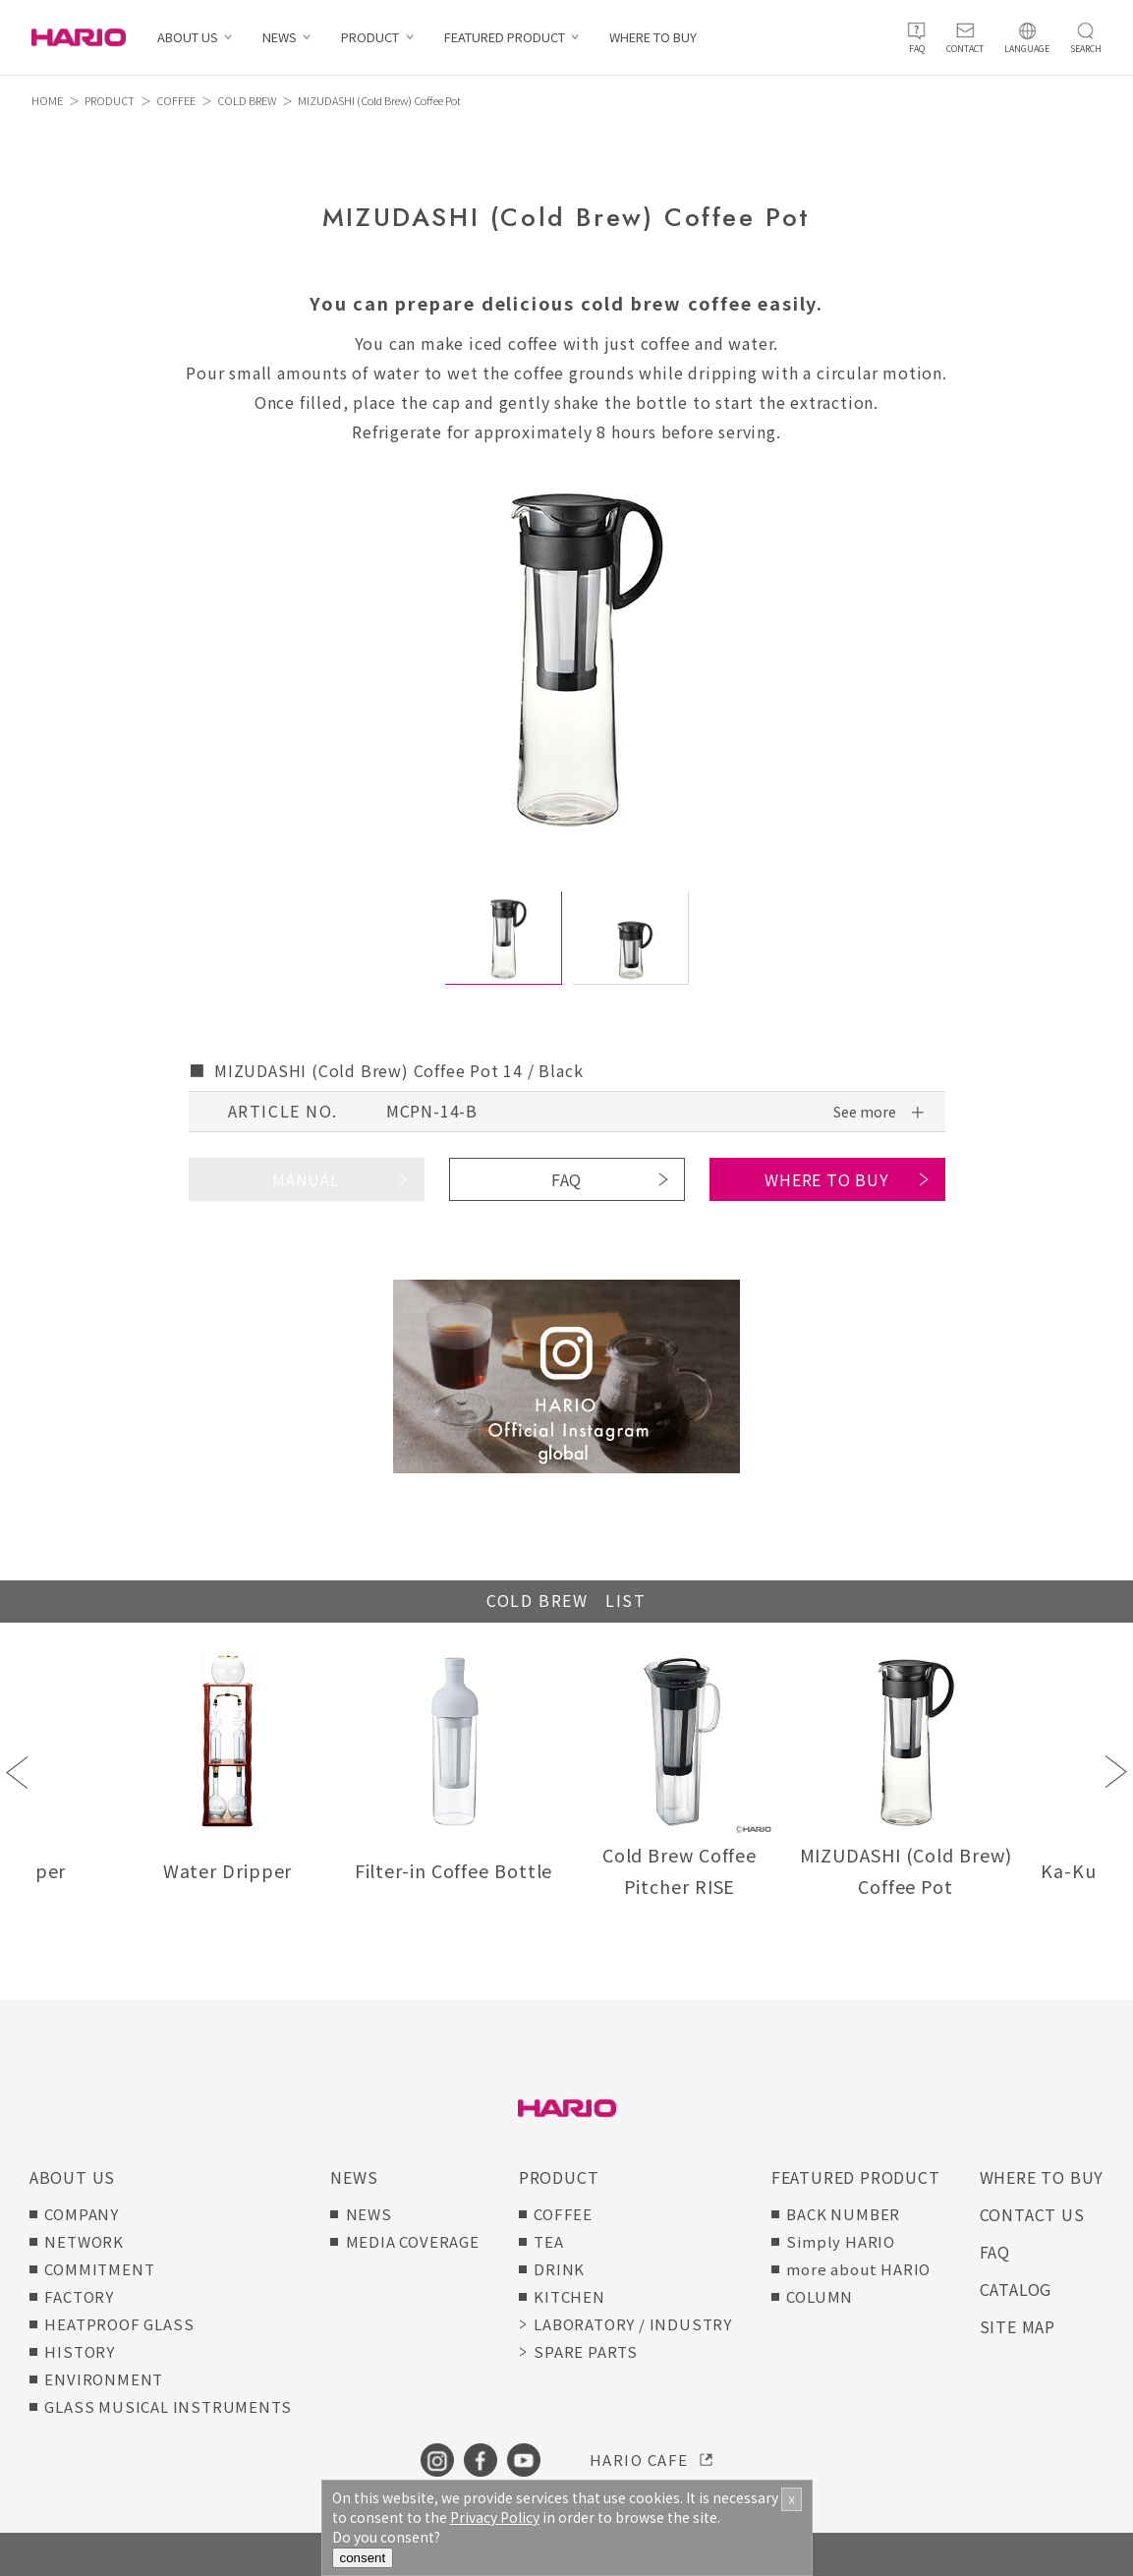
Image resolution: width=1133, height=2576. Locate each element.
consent (363, 2557)
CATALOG (1016, 2289)
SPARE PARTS (586, 2351)
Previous (17, 1771)
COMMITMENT (99, 2268)
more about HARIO (858, 2268)
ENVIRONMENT (103, 2379)
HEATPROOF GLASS (119, 2324)
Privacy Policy (494, 2517)
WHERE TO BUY (653, 37)
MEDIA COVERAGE (413, 2241)
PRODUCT (370, 37)
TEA (548, 2241)
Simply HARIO (840, 2241)
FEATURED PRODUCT (504, 37)
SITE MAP (1017, 2326)
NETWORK (84, 2241)
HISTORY (79, 2351)
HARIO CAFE (639, 2459)
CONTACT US (1032, 2214)
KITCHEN (569, 2296)
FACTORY (79, 2296)
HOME (47, 100)
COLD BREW (246, 100)
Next (1116, 1771)
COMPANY (81, 2213)
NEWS (279, 37)
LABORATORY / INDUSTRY (633, 2324)
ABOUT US (187, 37)
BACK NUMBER (843, 2213)
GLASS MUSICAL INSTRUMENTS (167, 2406)
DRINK (559, 2268)
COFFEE (176, 100)
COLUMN (819, 2296)
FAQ (566, 1179)
